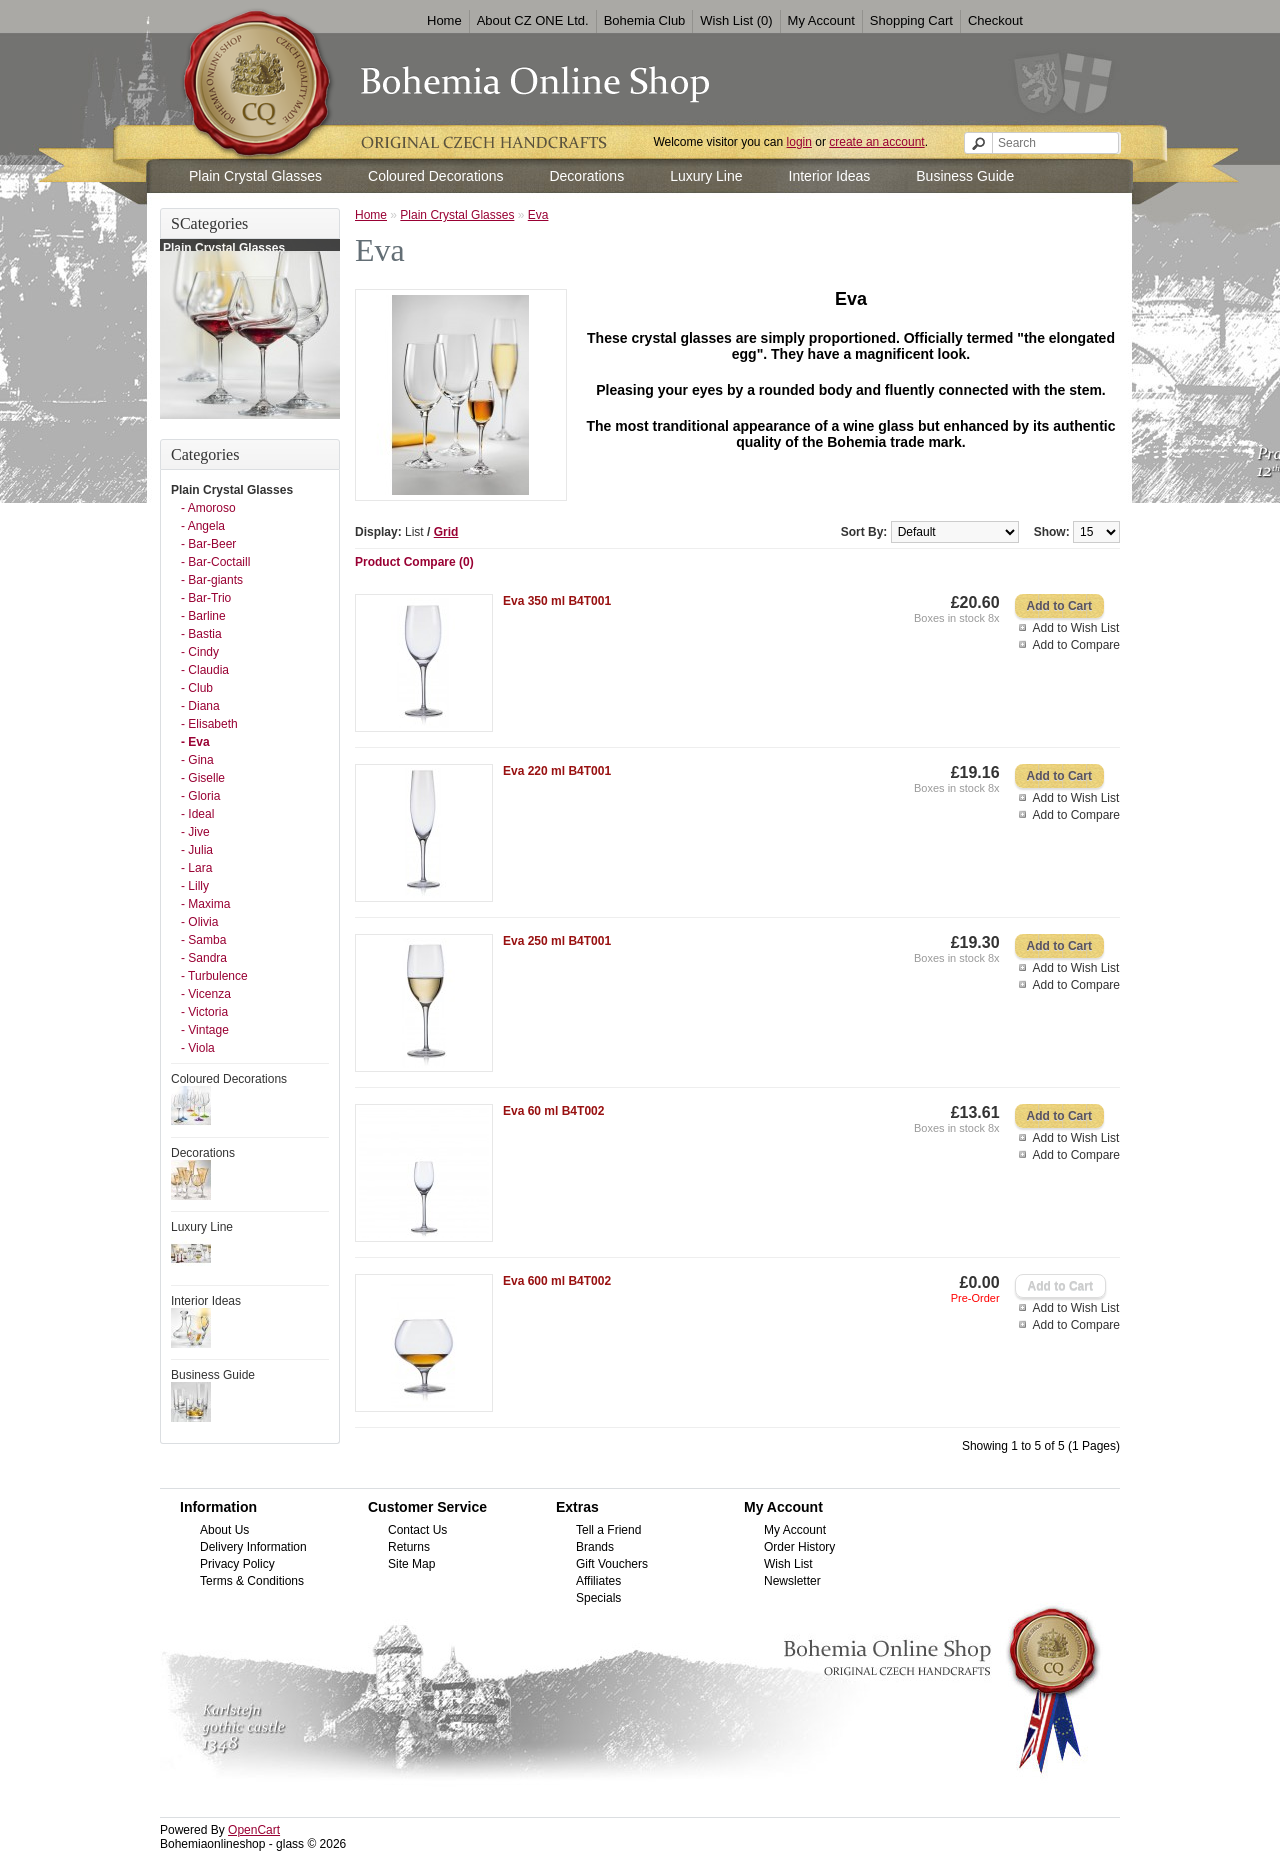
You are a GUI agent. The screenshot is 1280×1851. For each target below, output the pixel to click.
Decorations (586, 176)
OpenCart (254, 1830)
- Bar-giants (212, 580)
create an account (876, 142)
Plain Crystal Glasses (255, 176)
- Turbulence (214, 976)
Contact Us (417, 1530)
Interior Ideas (830, 176)
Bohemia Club (645, 20)
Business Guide (965, 176)
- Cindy (200, 652)
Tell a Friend (608, 1530)
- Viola (198, 1048)
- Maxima (205, 904)
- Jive (195, 832)
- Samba (203, 940)
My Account (821, 20)
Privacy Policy (237, 1564)
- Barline (203, 616)
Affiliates (598, 1581)
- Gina (197, 760)
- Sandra (204, 958)
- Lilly (195, 886)
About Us (224, 1530)
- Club (197, 688)
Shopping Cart (911, 20)
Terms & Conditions (252, 1581)
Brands (595, 1547)
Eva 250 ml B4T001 (557, 941)
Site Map (411, 1564)
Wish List (788, 1564)
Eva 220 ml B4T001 (557, 771)
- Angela (203, 526)
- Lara (196, 868)
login (799, 142)
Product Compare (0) (414, 562)
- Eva (195, 742)
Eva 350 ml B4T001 (557, 601)
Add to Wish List (1076, 628)
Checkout (995, 20)
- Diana (200, 706)
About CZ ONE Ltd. (533, 20)
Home (444, 20)
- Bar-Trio (206, 598)
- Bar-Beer (208, 544)
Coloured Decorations (435, 176)
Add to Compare (1076, 645)
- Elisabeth (209, 724)
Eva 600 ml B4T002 (557, 1281)
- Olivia (199, 922)
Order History (799, 1547)
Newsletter (792, 1581)
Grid (446, 532)
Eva (538, 215)
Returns (409, 1547)
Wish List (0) (736, 20)
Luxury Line (706, 176)
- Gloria (200, 796)
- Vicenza (206, 994)
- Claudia (205, 670)
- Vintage (205, 1030)
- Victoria (204, 1012)
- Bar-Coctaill (215, 562)
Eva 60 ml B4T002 (553, 1111)
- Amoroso (208, 508)
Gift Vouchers (612, 1564)
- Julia (197, 850)
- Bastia (201, 634)
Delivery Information (253, 1547)
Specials (598, 1598)
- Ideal (197, 814)
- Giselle (203, 778)
